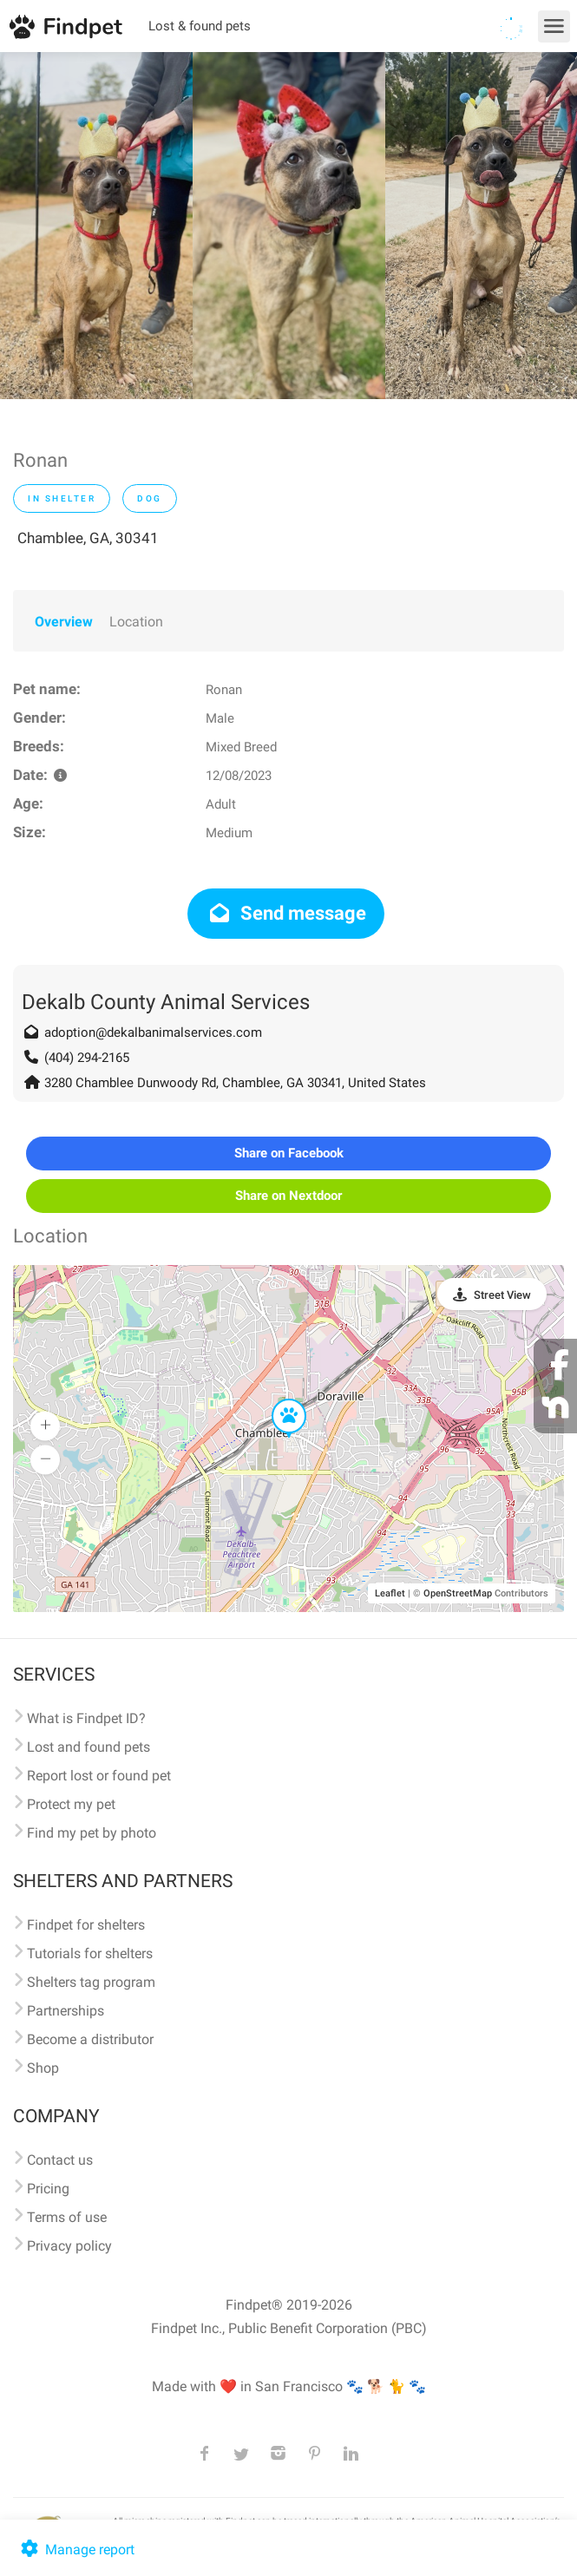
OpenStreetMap (457, 1593)
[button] (277, 1399)
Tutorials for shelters (90, 1953)
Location (136, 621)
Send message (286, 913)
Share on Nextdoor (288, 1195)
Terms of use (67, 2217)
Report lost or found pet (99, 1775)
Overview (64, 621)
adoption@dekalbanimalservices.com (153, 1032)
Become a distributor (90, 2039)
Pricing (48, 2188)
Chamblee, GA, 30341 (88, 538)
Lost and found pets (88, 1747)
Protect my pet (71, 1804)
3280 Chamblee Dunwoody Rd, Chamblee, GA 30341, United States (235, 1083)
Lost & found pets (199, 26)
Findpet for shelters (86, 1925)
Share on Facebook (289, 1153)
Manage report (75, 2549)
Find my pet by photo (91, 1833)
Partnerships (65, 2010)
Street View (502, 1294)
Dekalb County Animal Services (166, 1002)
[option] (96, 225)
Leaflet (390, 1593)
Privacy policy (69, 2246)
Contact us (60, 2160)
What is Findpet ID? (86, 1718)
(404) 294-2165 (86, 1057)
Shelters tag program (91, 1982)
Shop (43, 2068)
